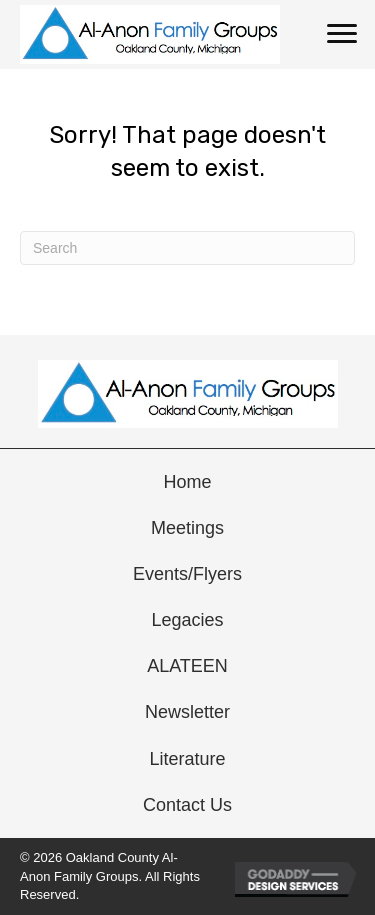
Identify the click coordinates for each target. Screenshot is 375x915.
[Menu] (342, 34)
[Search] (187, 248)
